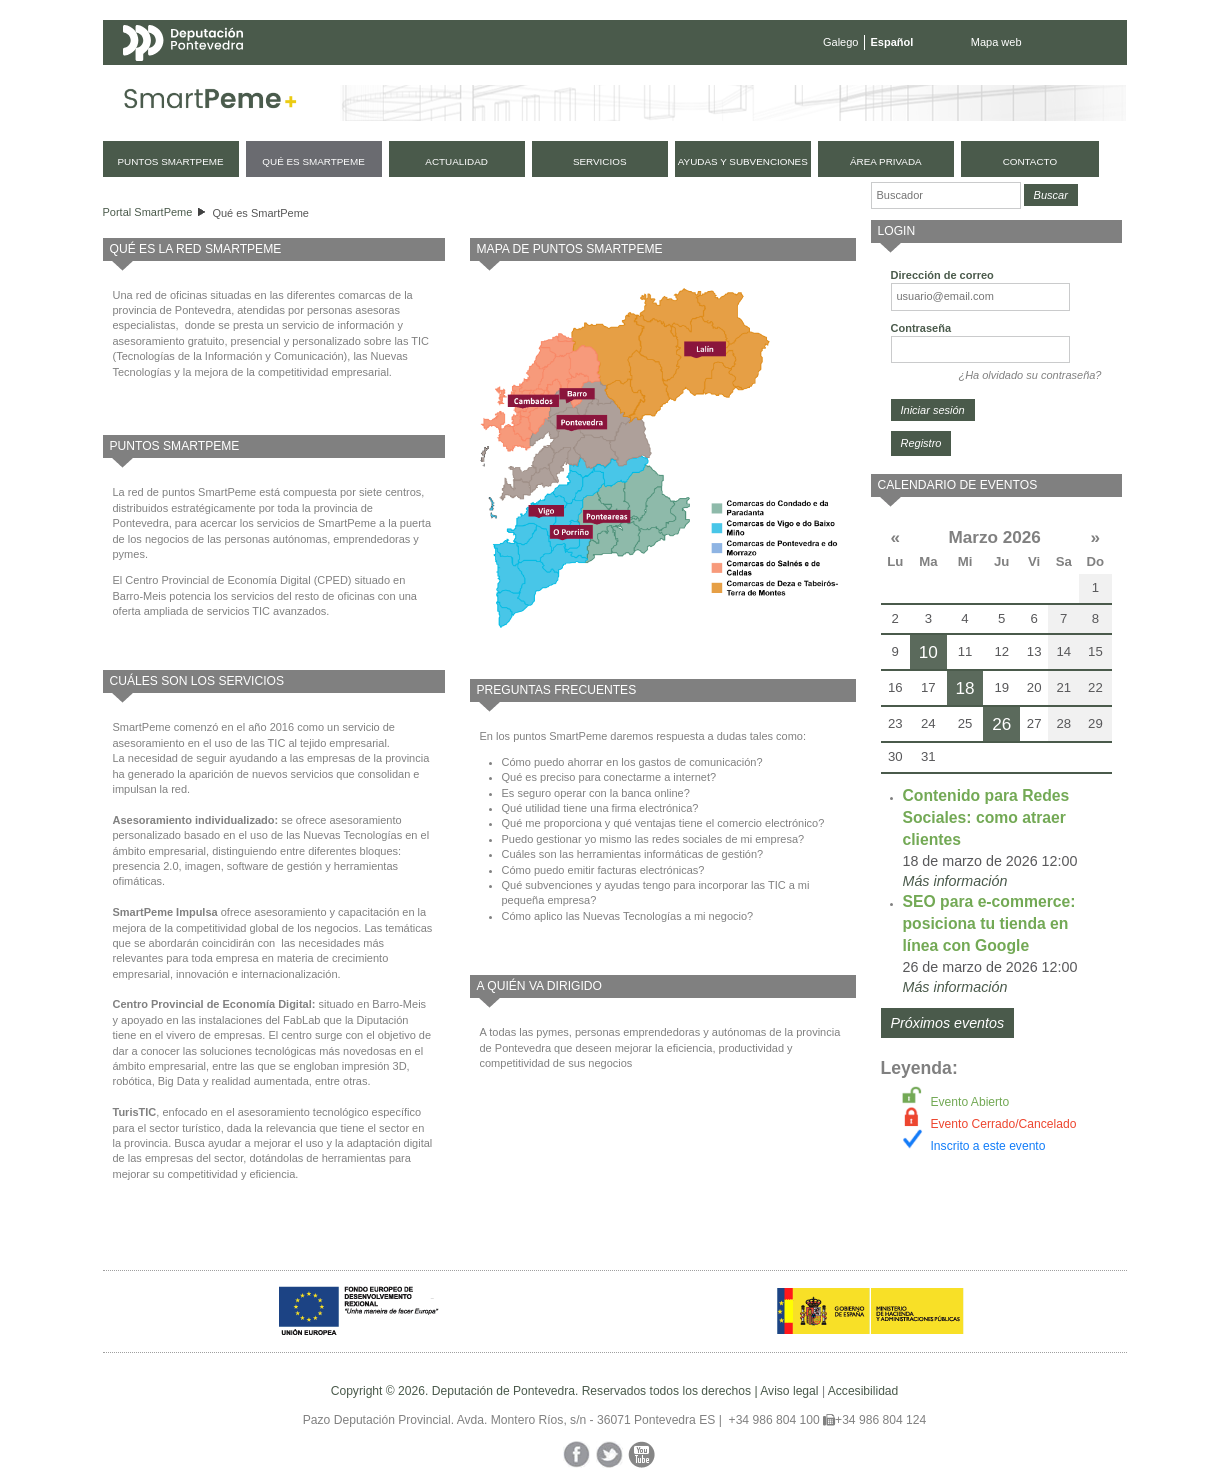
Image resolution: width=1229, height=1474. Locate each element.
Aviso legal (789, 1391)
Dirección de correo (942, 275)
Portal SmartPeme (148, 212)
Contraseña (921, 328)
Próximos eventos (948, 1023)
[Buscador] (946, 195)
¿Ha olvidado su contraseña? (1029, 375)
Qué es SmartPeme (260, 213)
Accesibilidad (863, 1391)
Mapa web (996, 42)
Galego (840, 42)
